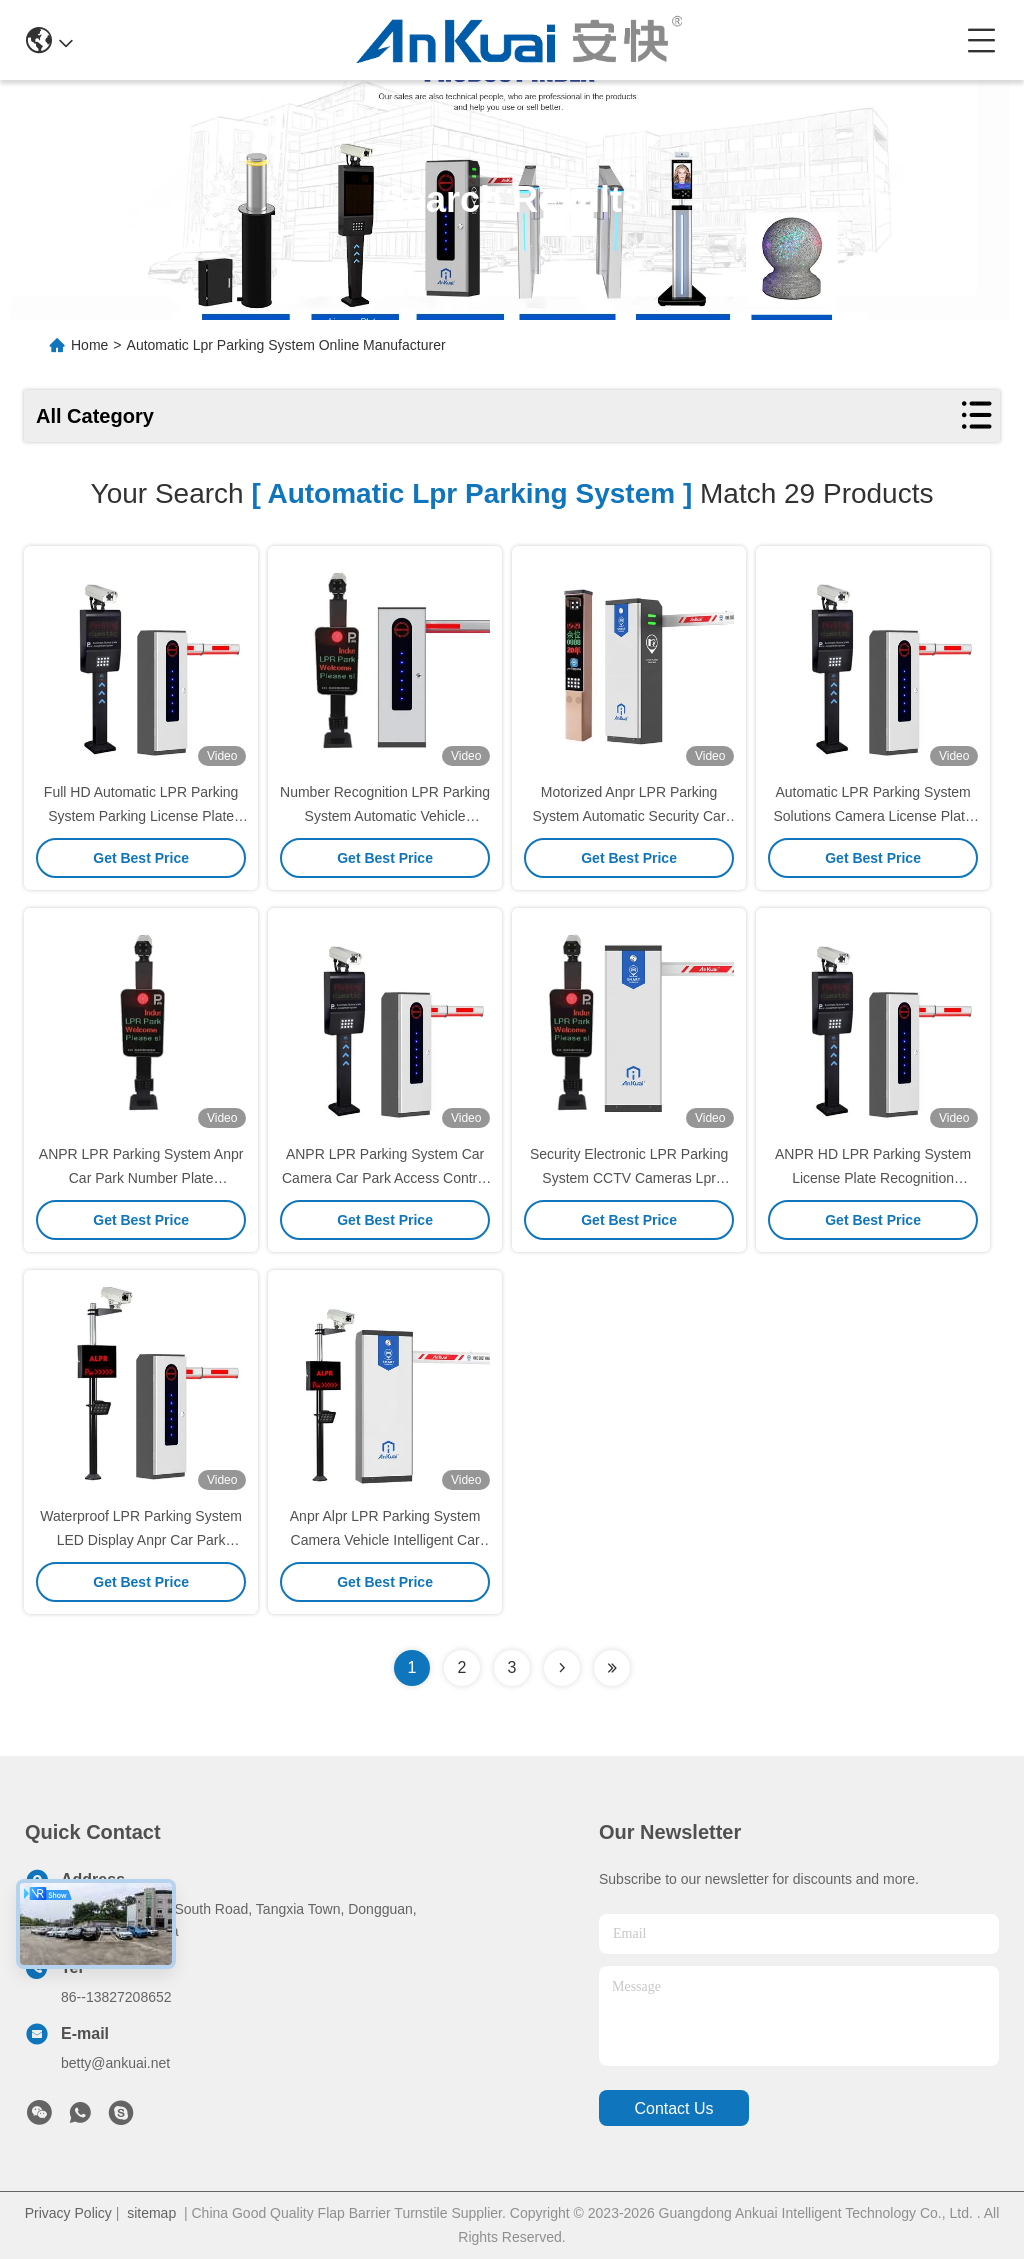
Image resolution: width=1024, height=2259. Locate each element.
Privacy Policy (68, 2213)
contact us (673, 2108)
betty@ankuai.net (115, 2063)
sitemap (151, 2213)
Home (89, 345)
